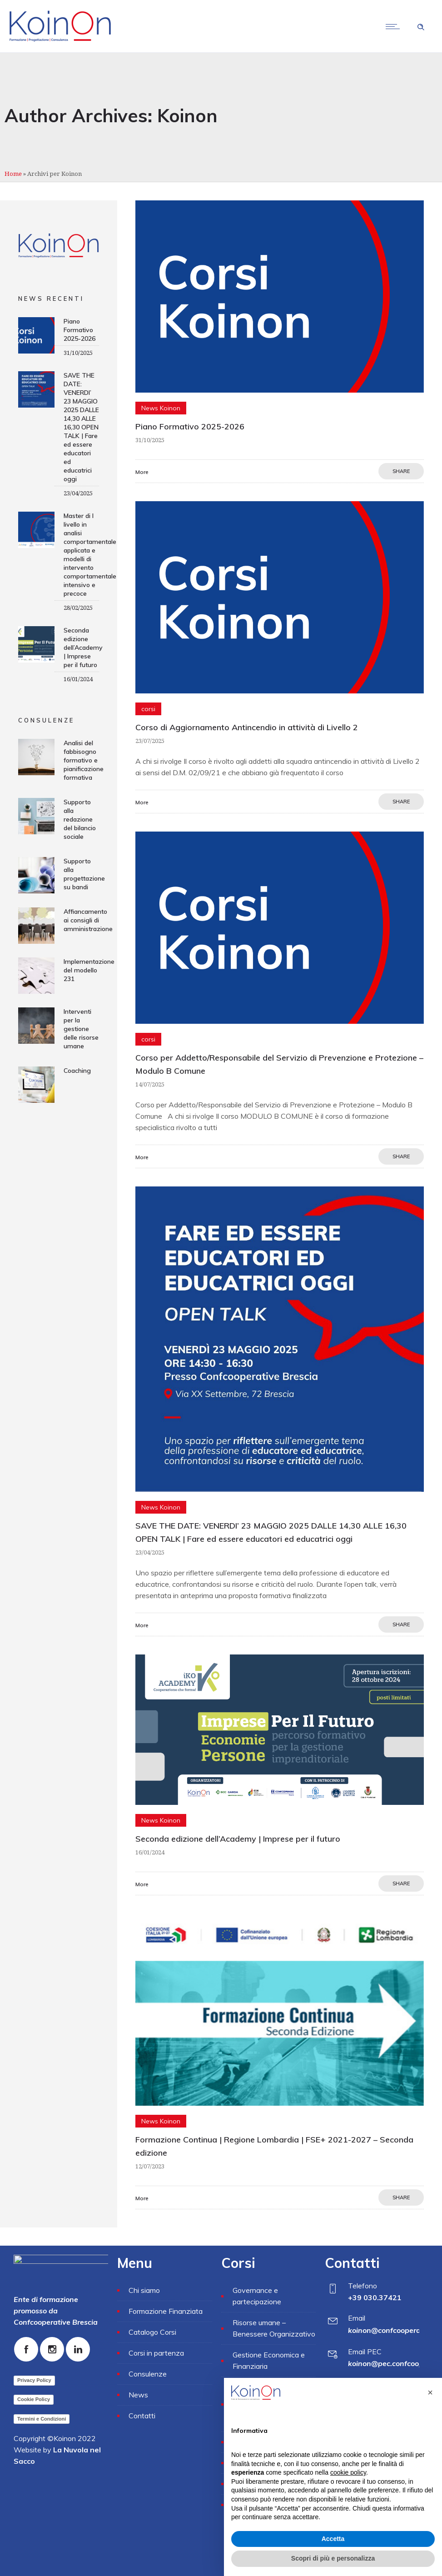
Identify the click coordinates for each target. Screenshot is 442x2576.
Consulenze (148, 2373)
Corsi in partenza (156, 2352)
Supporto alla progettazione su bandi (84, 874)
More (142, 471)
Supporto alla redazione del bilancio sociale (80, 819)
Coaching (77, 1070)
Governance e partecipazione (257, 2296)
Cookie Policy (33, 2399)
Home (13, 173)
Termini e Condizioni (41, 2419)
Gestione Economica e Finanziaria (269, 2360)
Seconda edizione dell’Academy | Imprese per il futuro (237, 1839)
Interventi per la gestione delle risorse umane (81, 1028)
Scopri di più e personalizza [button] (333, 2558)
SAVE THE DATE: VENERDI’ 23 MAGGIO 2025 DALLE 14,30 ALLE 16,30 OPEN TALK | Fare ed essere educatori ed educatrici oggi (81, 427)
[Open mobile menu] (395, 26)
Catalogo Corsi (152, 2332)
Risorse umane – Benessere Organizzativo (274, 2328)
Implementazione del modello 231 (89, 970)
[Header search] (420, 26)
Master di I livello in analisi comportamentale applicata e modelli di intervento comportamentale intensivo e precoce (90, 555)
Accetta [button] (333, 2538)
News (138, 2394)
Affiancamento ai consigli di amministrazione (88, 920)
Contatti (142, 2415)
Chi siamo (144, 2290)
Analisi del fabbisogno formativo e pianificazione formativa (84, 760)
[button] (430, 2392)
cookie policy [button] (348, 2472)
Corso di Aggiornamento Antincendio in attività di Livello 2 (246, 727)
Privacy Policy (34, 2380)
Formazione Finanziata (166, 2311)
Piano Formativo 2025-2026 (189, 426)
